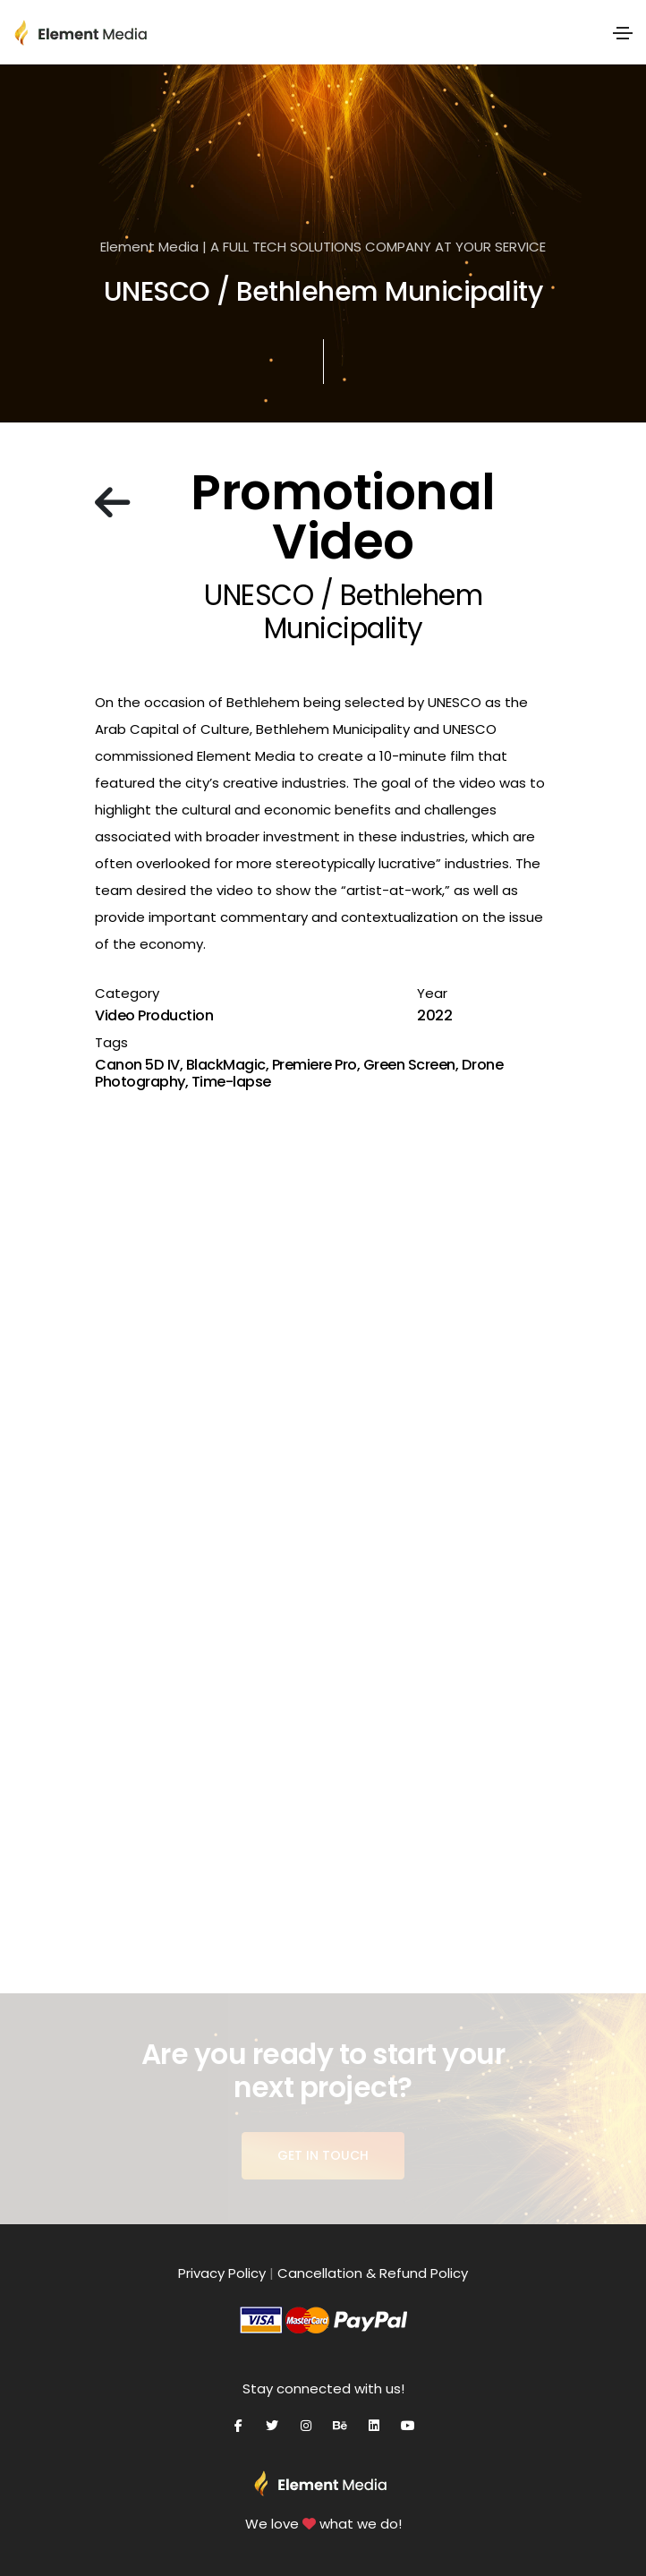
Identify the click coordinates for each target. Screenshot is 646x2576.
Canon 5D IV (137, 1064)
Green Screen (409, 1064)
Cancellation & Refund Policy (372, 2273)
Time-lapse (231, 1081)
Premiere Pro (314, 1064)
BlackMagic (226, 1064)
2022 (434, 1015)
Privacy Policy (222, 2273)
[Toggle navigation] (623, 33)
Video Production (154, 1015)
